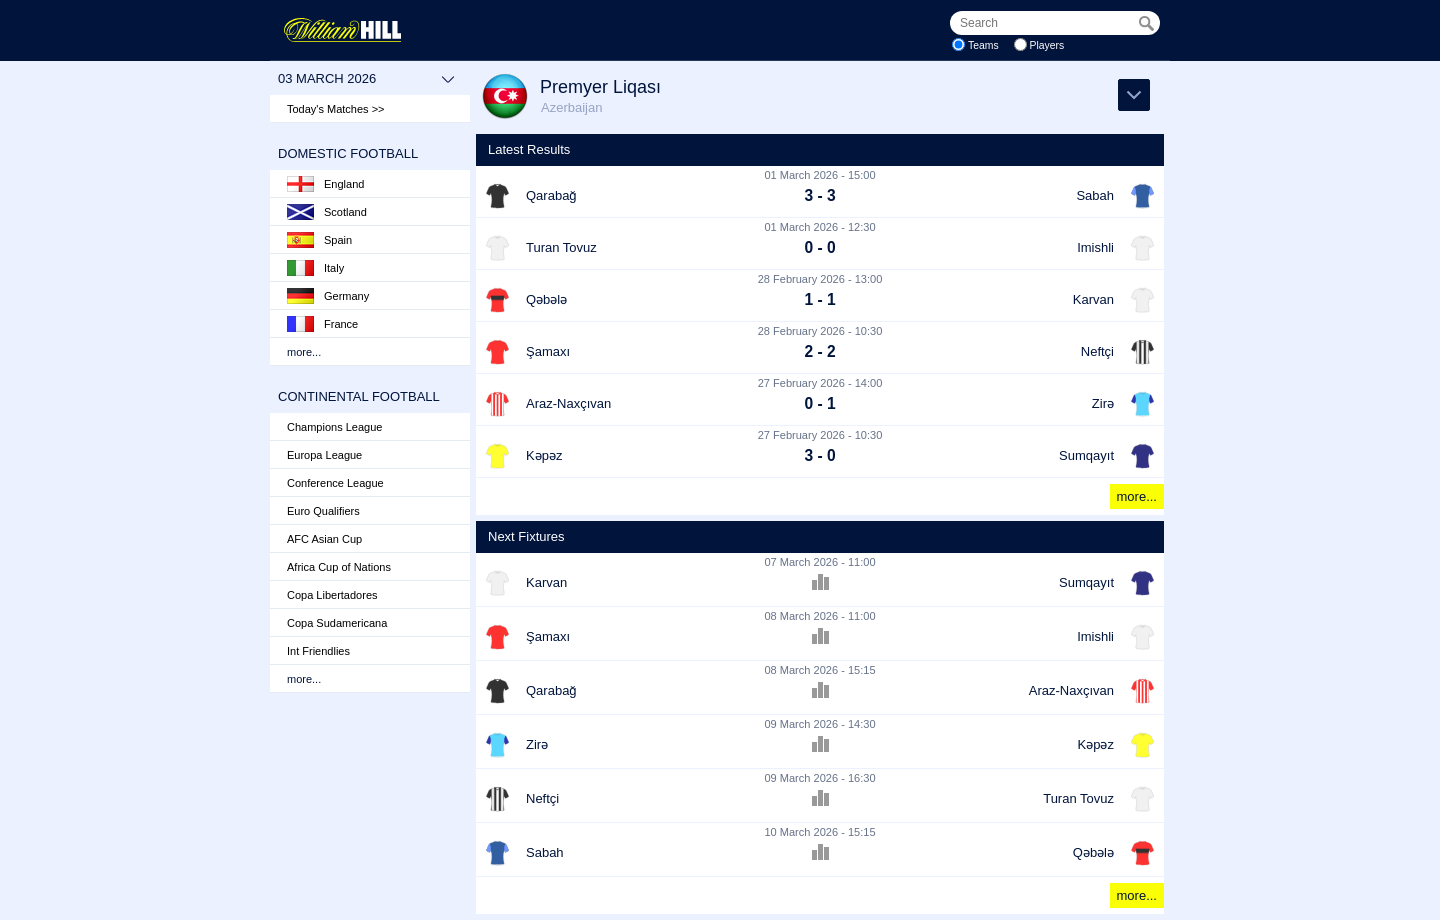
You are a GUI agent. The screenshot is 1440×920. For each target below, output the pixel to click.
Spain (319, 240)
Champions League (334, 427)
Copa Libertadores (332, 595)
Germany (328, 296)
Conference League (335, 483)
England (325, 184)
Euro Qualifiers (323, 511)
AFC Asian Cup (324, 539)
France (322, 324)
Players (1047, 45)
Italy (315, 268)
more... (304, 352)
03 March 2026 (366, 79)
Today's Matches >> (336, 109)
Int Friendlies (318, 651)
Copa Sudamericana (337, 623)
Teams (983, 45)
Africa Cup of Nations (339, 567)
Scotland (327, 212)
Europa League (324, 455)
